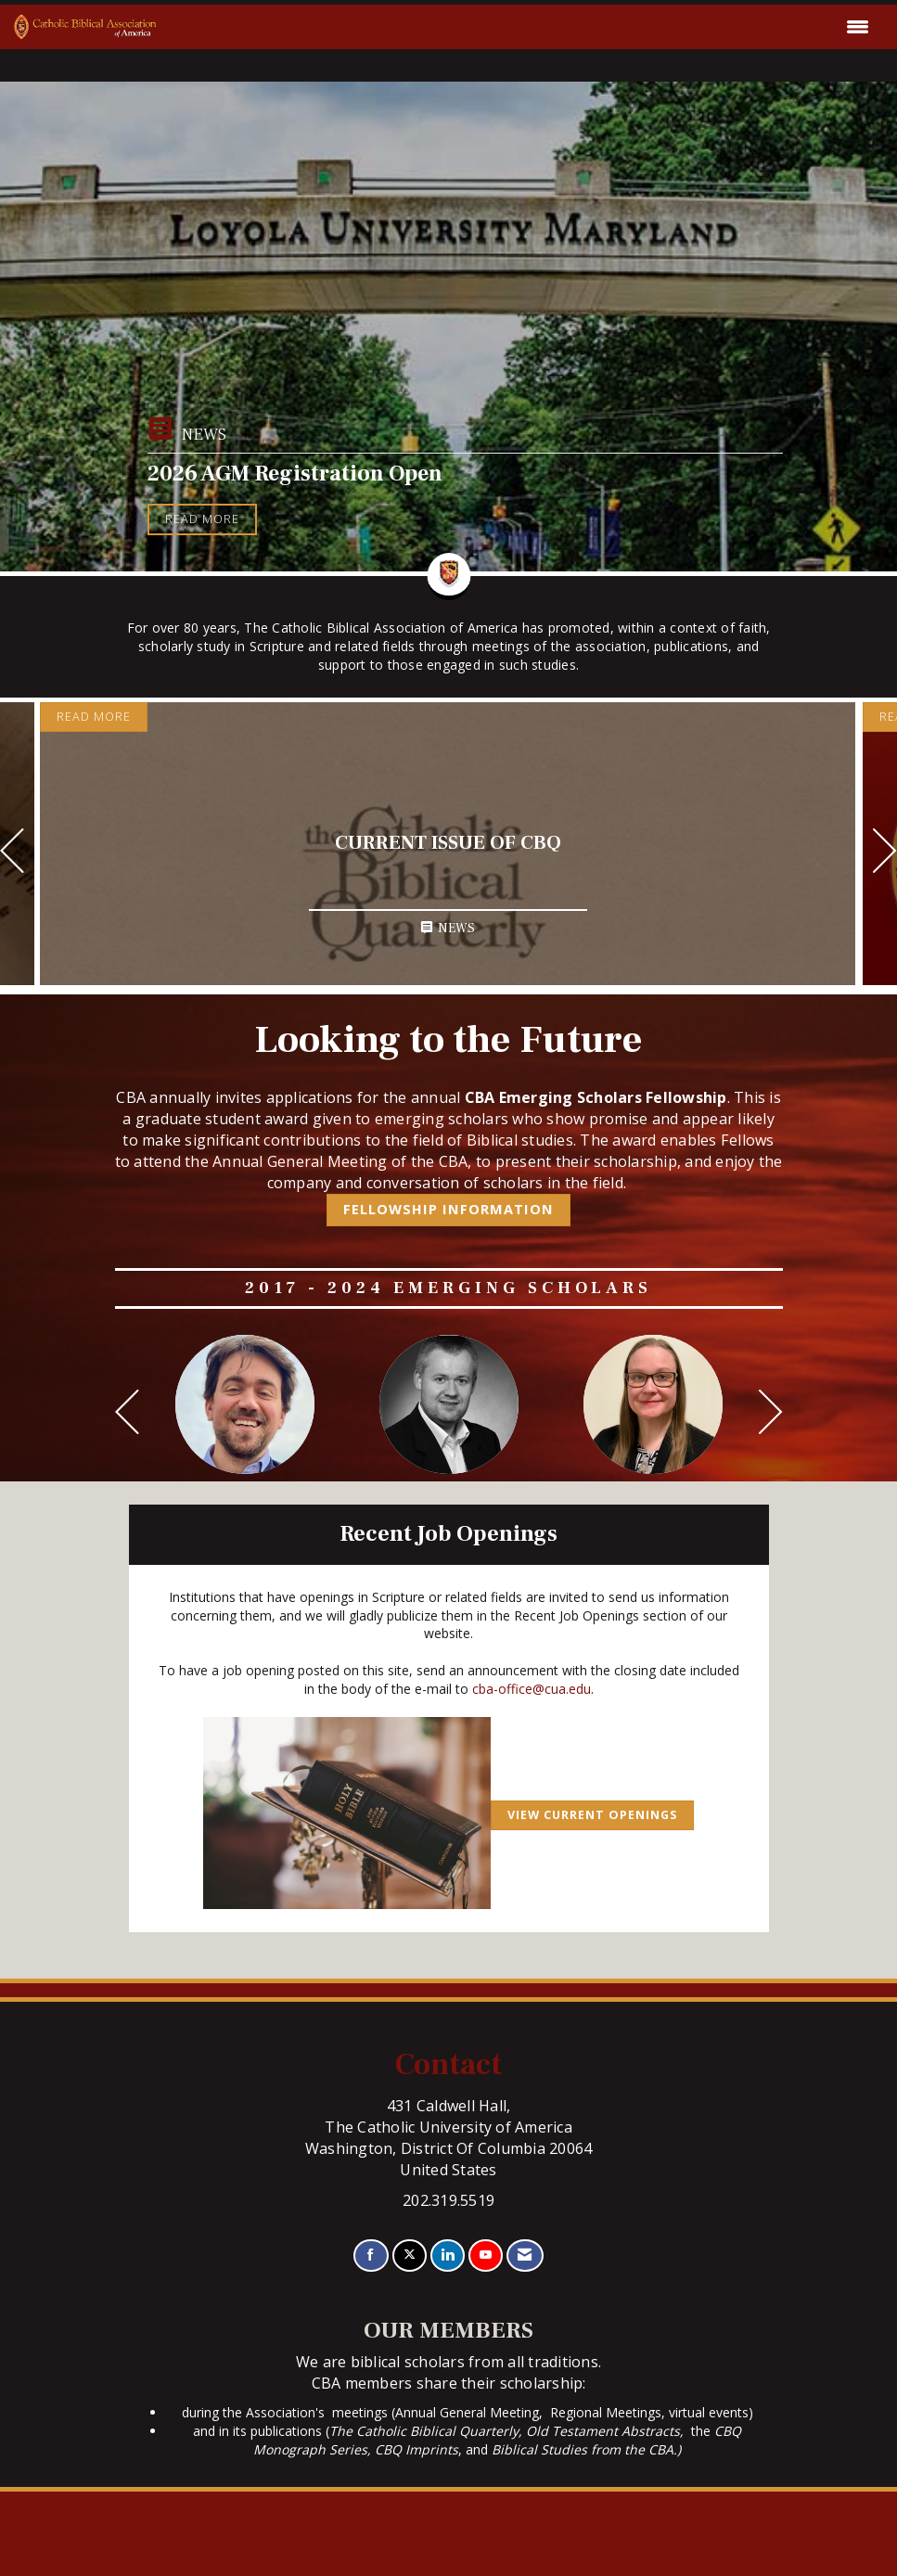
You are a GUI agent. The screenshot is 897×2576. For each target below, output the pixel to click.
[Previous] (12, 853)
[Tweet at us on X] (409, 2255)
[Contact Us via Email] (524, 2255)
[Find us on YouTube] (485, 2255)
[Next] (885, 853)
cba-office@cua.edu (531, 1689)
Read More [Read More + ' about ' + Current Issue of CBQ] (94, 716)
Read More (202, 519)
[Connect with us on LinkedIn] (447, 2255)
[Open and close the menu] (518, 27)
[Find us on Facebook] (370, 2255)
